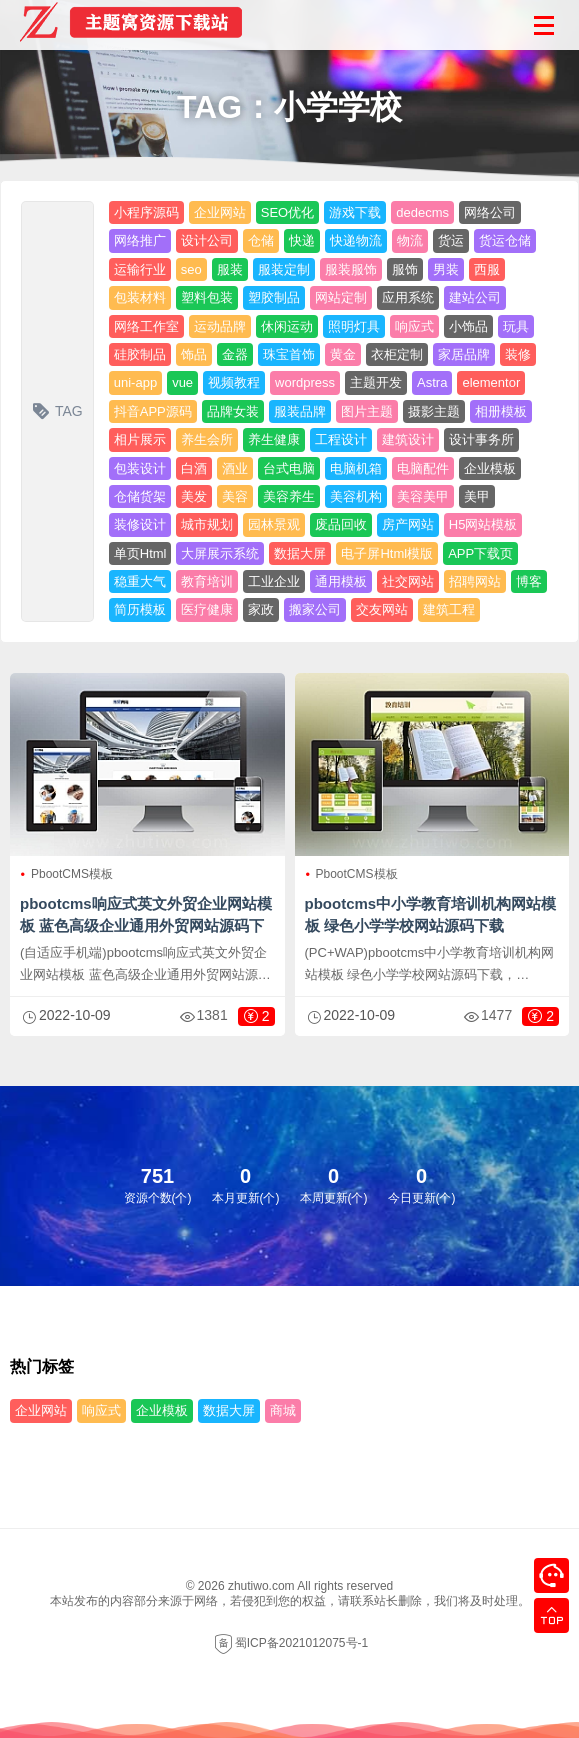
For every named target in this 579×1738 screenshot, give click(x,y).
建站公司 (475, 297)
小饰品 (468, 326)
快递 (302, 240)
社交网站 (408, 581)
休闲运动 (287, 326)
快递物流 (356, 240)
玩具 (516, 326)
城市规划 (207, 524)
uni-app (135, 382)
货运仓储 (505, 240)
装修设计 (140, 524)
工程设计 (341, 439)
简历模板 (140, 609)
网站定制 (341, 297)
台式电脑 (289, 468)
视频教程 (234, 382)
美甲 (477, 496)
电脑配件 (423, 468)
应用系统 (408, 297)
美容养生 (289, 496)
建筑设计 (408, 439)
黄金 (343, 354)
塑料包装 (207, 297)
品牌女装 (233, 411)
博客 (529, 581)
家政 (261, 609)
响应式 (414, 326)
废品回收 (341, 524)
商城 (283, 1410)
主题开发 (376, 382)
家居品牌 (464, 354)
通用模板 (341, 581)
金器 (235, 354)
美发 (194, 496)
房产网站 (408, 524)
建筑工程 (449, 609)
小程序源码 (146, 212)
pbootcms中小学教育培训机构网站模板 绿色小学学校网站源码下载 (431, 914)
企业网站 (220, 212)
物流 (410, 240)
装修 (518, 354)
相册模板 (501, 411)
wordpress (305, 382)
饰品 (194, 354)
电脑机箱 (356, 468)
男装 (446, 269)
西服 (487, 269)
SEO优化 (287, 212)
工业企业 (274, 581)
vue (182, 382)
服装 (230, 269)
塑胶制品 (274, 297)
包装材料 (140, 297)
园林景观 (274, 524)
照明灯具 (354, 326)
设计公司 (207, 240)
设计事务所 (481, 439)
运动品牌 (220, 326)
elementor (491, 382)
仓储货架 (140, 496)
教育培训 (207, 581)
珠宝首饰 (289, 354)
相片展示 (140, 439)
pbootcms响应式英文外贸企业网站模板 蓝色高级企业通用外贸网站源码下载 (146, 925)
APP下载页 (480, 553)
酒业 (235, 468)
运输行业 (140, 269)
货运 (451, 240)
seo (191, 269)
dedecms (422, 212)
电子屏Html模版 (387, 553)
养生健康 (274, 439)
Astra (432, 382)
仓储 (261, 240)
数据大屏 (300, 553)
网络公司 (490, 212)
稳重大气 (140, 581)
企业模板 (490, 468)
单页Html (140, 553)
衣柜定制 (397, 354)
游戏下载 (355, 212)
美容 (235, 496)
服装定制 (284, 269)
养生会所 (207, 439)
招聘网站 (475, 581)
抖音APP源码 (153, 411)
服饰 (405, 269)
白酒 (194, 468)
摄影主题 (434, 411)
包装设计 (140, 468)
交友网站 (382, 609)
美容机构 (356, 496)
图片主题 (367, 411)
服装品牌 (300, 411)
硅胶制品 (140, 354)
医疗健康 (207, 609)
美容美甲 (423, 496)
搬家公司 (315, 609)
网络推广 (140, 240)
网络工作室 (146, 326)
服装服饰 (351, 269)
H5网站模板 (483, 524)
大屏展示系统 (220, 553)
